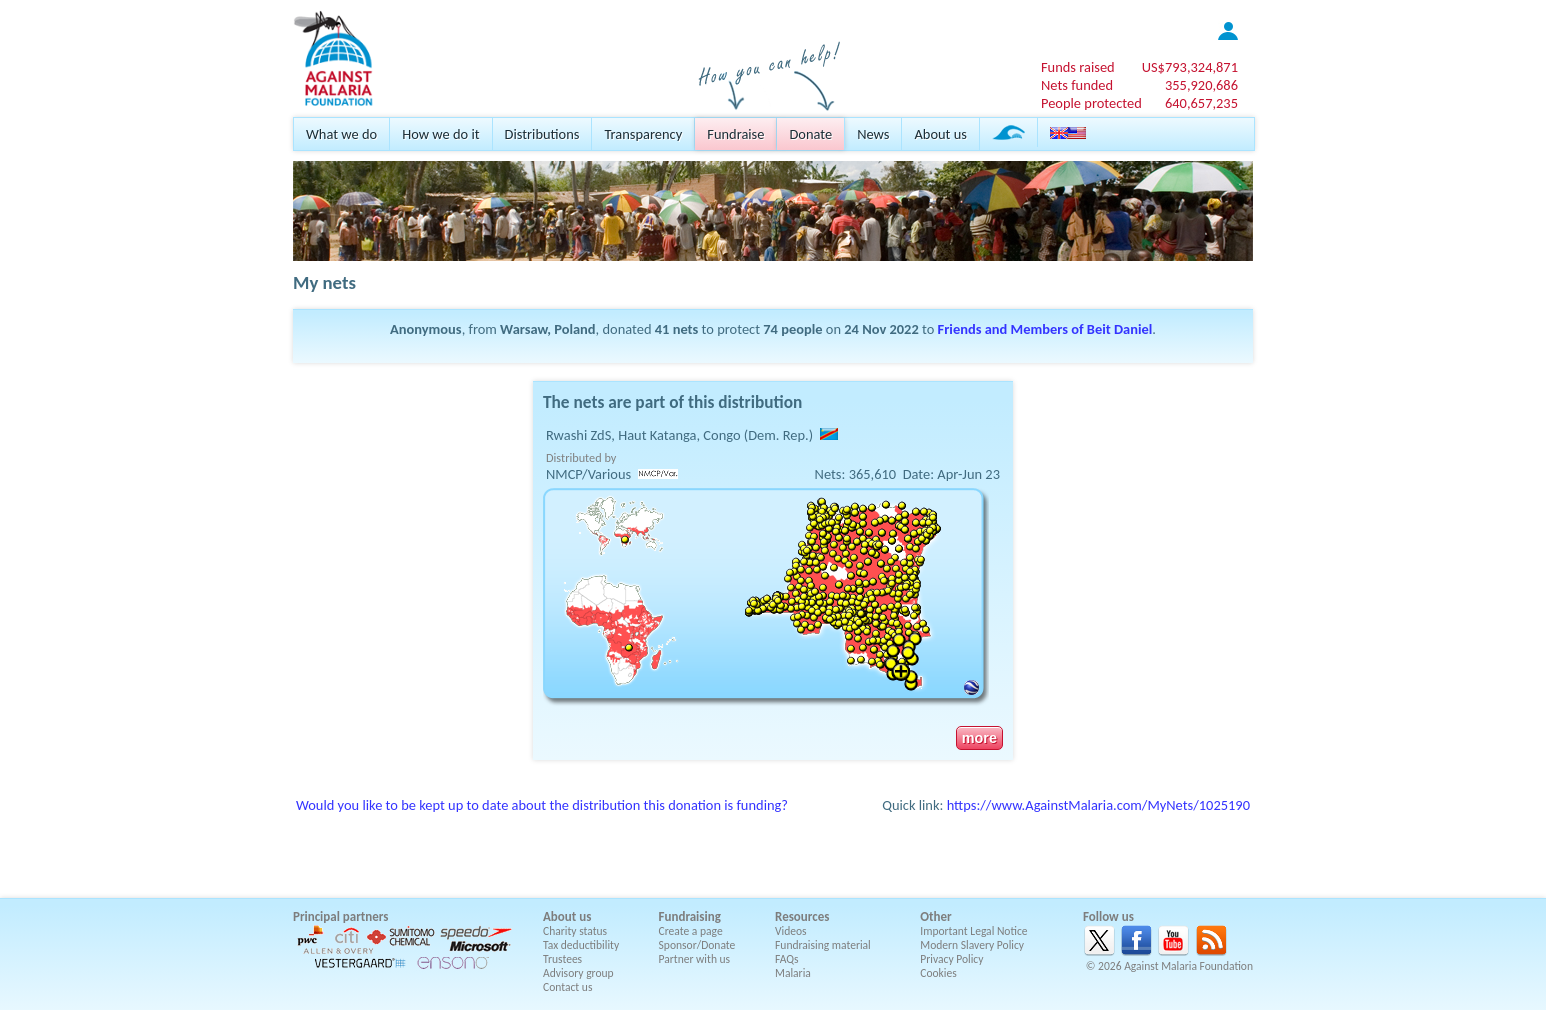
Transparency (643, 134)
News (873, 134)
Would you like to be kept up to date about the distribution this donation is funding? (542, 805)
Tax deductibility (581, 945)
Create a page (691, 931)
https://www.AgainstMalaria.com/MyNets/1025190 (1098, 805)
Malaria (793, 973)
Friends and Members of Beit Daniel (1045, 329)
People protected (1091, 103)
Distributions (542, 134)
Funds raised (1078, 67)
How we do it (440, 134)
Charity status (575, 931)
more (979, 738)
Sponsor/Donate (697, 945)
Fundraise (735, 134)
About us (940, 134)
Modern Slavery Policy (972, 945)
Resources (802, 916)
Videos (791, 931)
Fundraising (690, 916)
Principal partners (340, 916)
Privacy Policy (951, 959)
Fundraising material (823, 945)
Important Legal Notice (973, 931)
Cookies (938, 973)
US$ (1190, 67)
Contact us (567, 987)
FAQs (787, 959)
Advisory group (578, 973)
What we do (341, 134)
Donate (810, 134)
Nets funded (1077, 85)
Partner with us (695, 959)
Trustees (562, 959)
